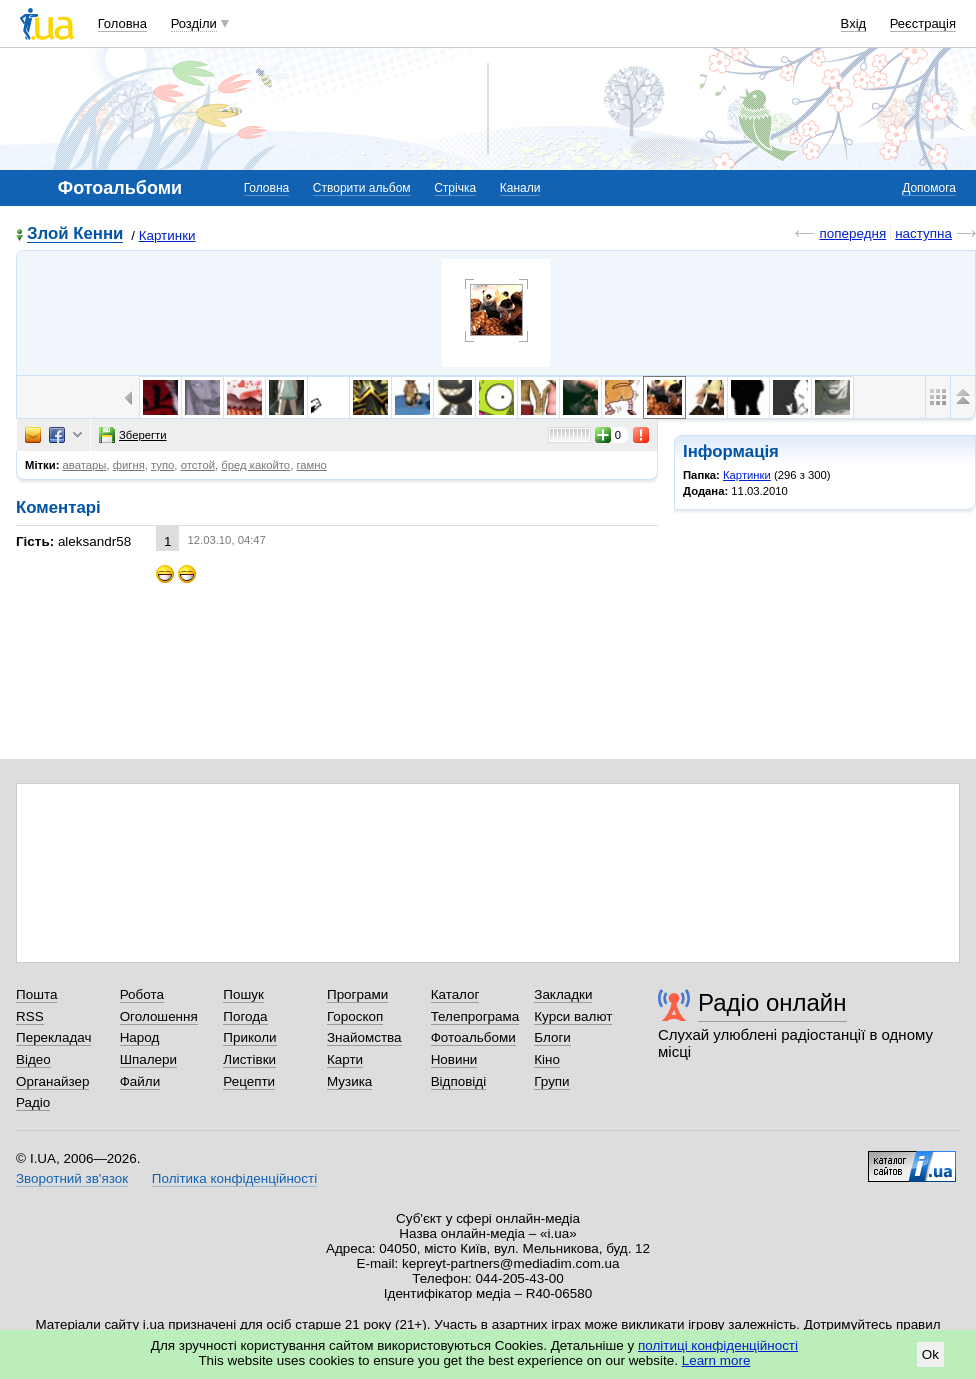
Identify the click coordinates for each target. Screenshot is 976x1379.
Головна (122, 23)
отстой (198, 465)
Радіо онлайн (772, 1002)
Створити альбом (362, 188)
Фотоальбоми (473, 1037)
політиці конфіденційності (718, 1345)
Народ (140, 1037)
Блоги (552, 1037)
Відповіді (459, 1081)
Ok (930, 1354)
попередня (852, 233)
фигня (129, 465)
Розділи (194, 23)
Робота (142, 994)
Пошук (243, 994)
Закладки (563, 994)
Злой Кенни (75, 234)
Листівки (249, 1059)
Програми (357, 994)
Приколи (249, 1037)
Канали (520, 188)
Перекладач (53, 1037)
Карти (345, 1059)
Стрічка (455, 188)
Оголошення (159, 1016)
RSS (30, 1016)
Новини (454, 1059)
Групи (551, 1081)
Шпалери (148, 1059)
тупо (162, 465)
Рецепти (249, 1081)
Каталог (455, 994)
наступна (923, 233)
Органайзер (52, 1081)
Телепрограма (475, 1016)
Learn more (716, 1360)
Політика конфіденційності (234, 1178)
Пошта (36, 994)
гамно (311, 465)
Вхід (854, 23)
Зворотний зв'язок (72, 1178)
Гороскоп (355, 1016)
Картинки (167, 235)
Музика (349, 1081)
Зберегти (133, 435)
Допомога (929, 188)
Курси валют (573, 1016)
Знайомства (364, 1037)
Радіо (33, 1102)
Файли (140, 1081)
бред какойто (255, 465)
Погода (245, 1016)
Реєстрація (923, 23)
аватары (85, 465)
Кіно (547, 1059)
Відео (33, 1059)
